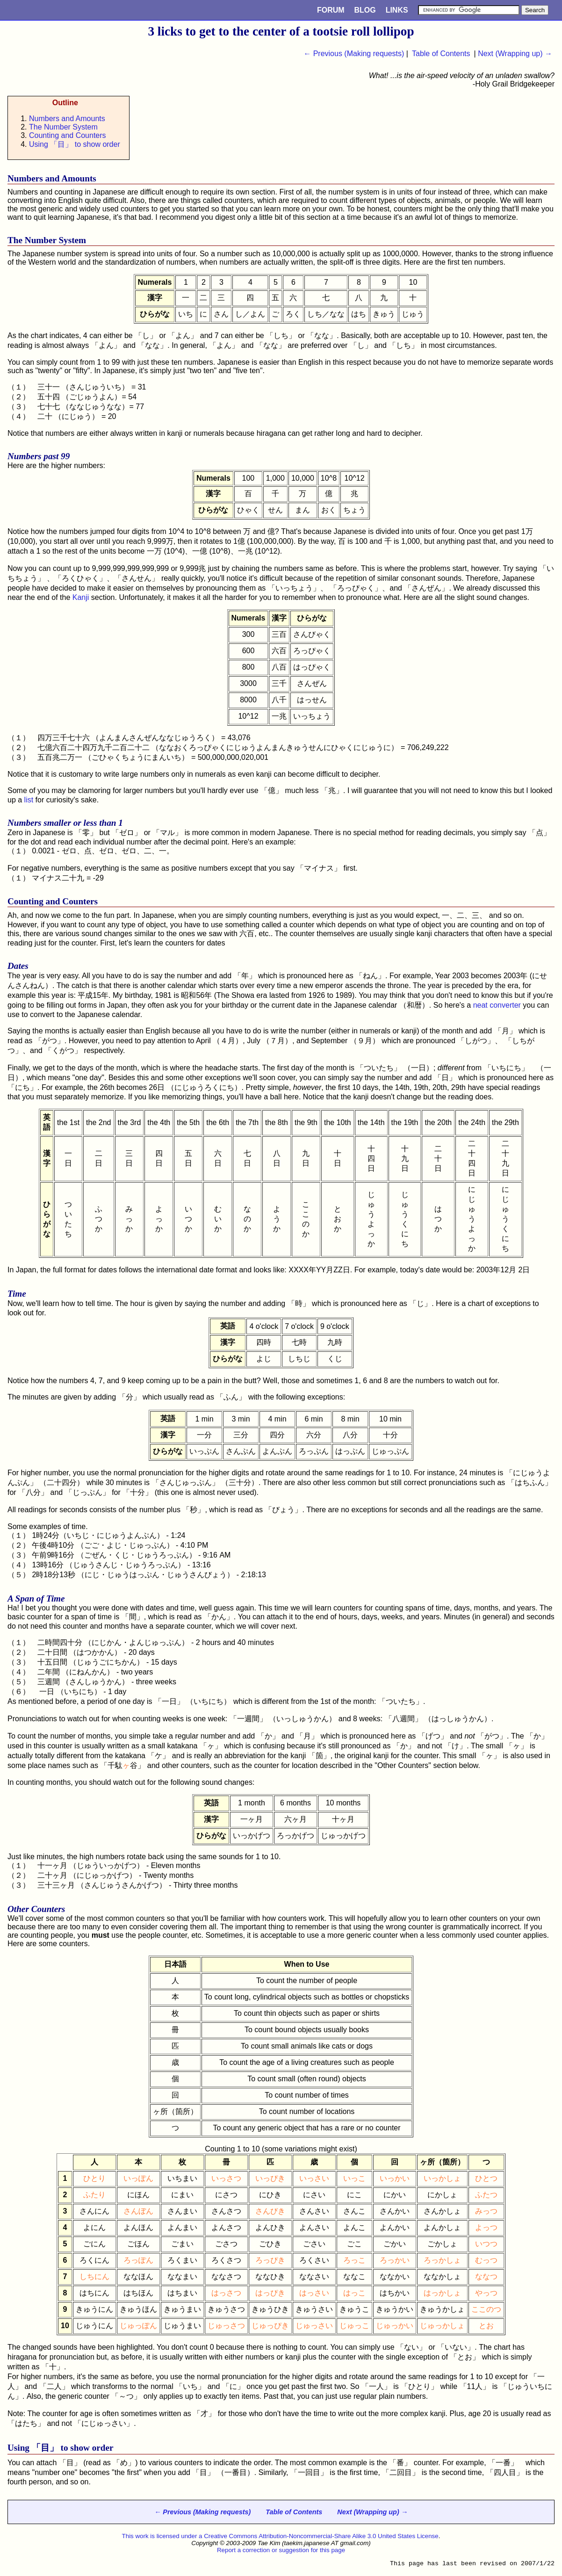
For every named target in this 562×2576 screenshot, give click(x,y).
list (29, 800)
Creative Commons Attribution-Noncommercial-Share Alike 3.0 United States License (321, 2536)
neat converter (497, 1005)
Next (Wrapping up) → (515, 54)
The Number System (63, 127)
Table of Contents (441, 54)
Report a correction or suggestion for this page (281, 2550)
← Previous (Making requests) (353, 54)
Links (397, 10)
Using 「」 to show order (74, 144)
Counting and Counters (67, 135)
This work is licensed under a (163, 2536)
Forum (331, 10)
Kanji (80, 597)
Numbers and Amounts (67, 119)
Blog (365, 10)
